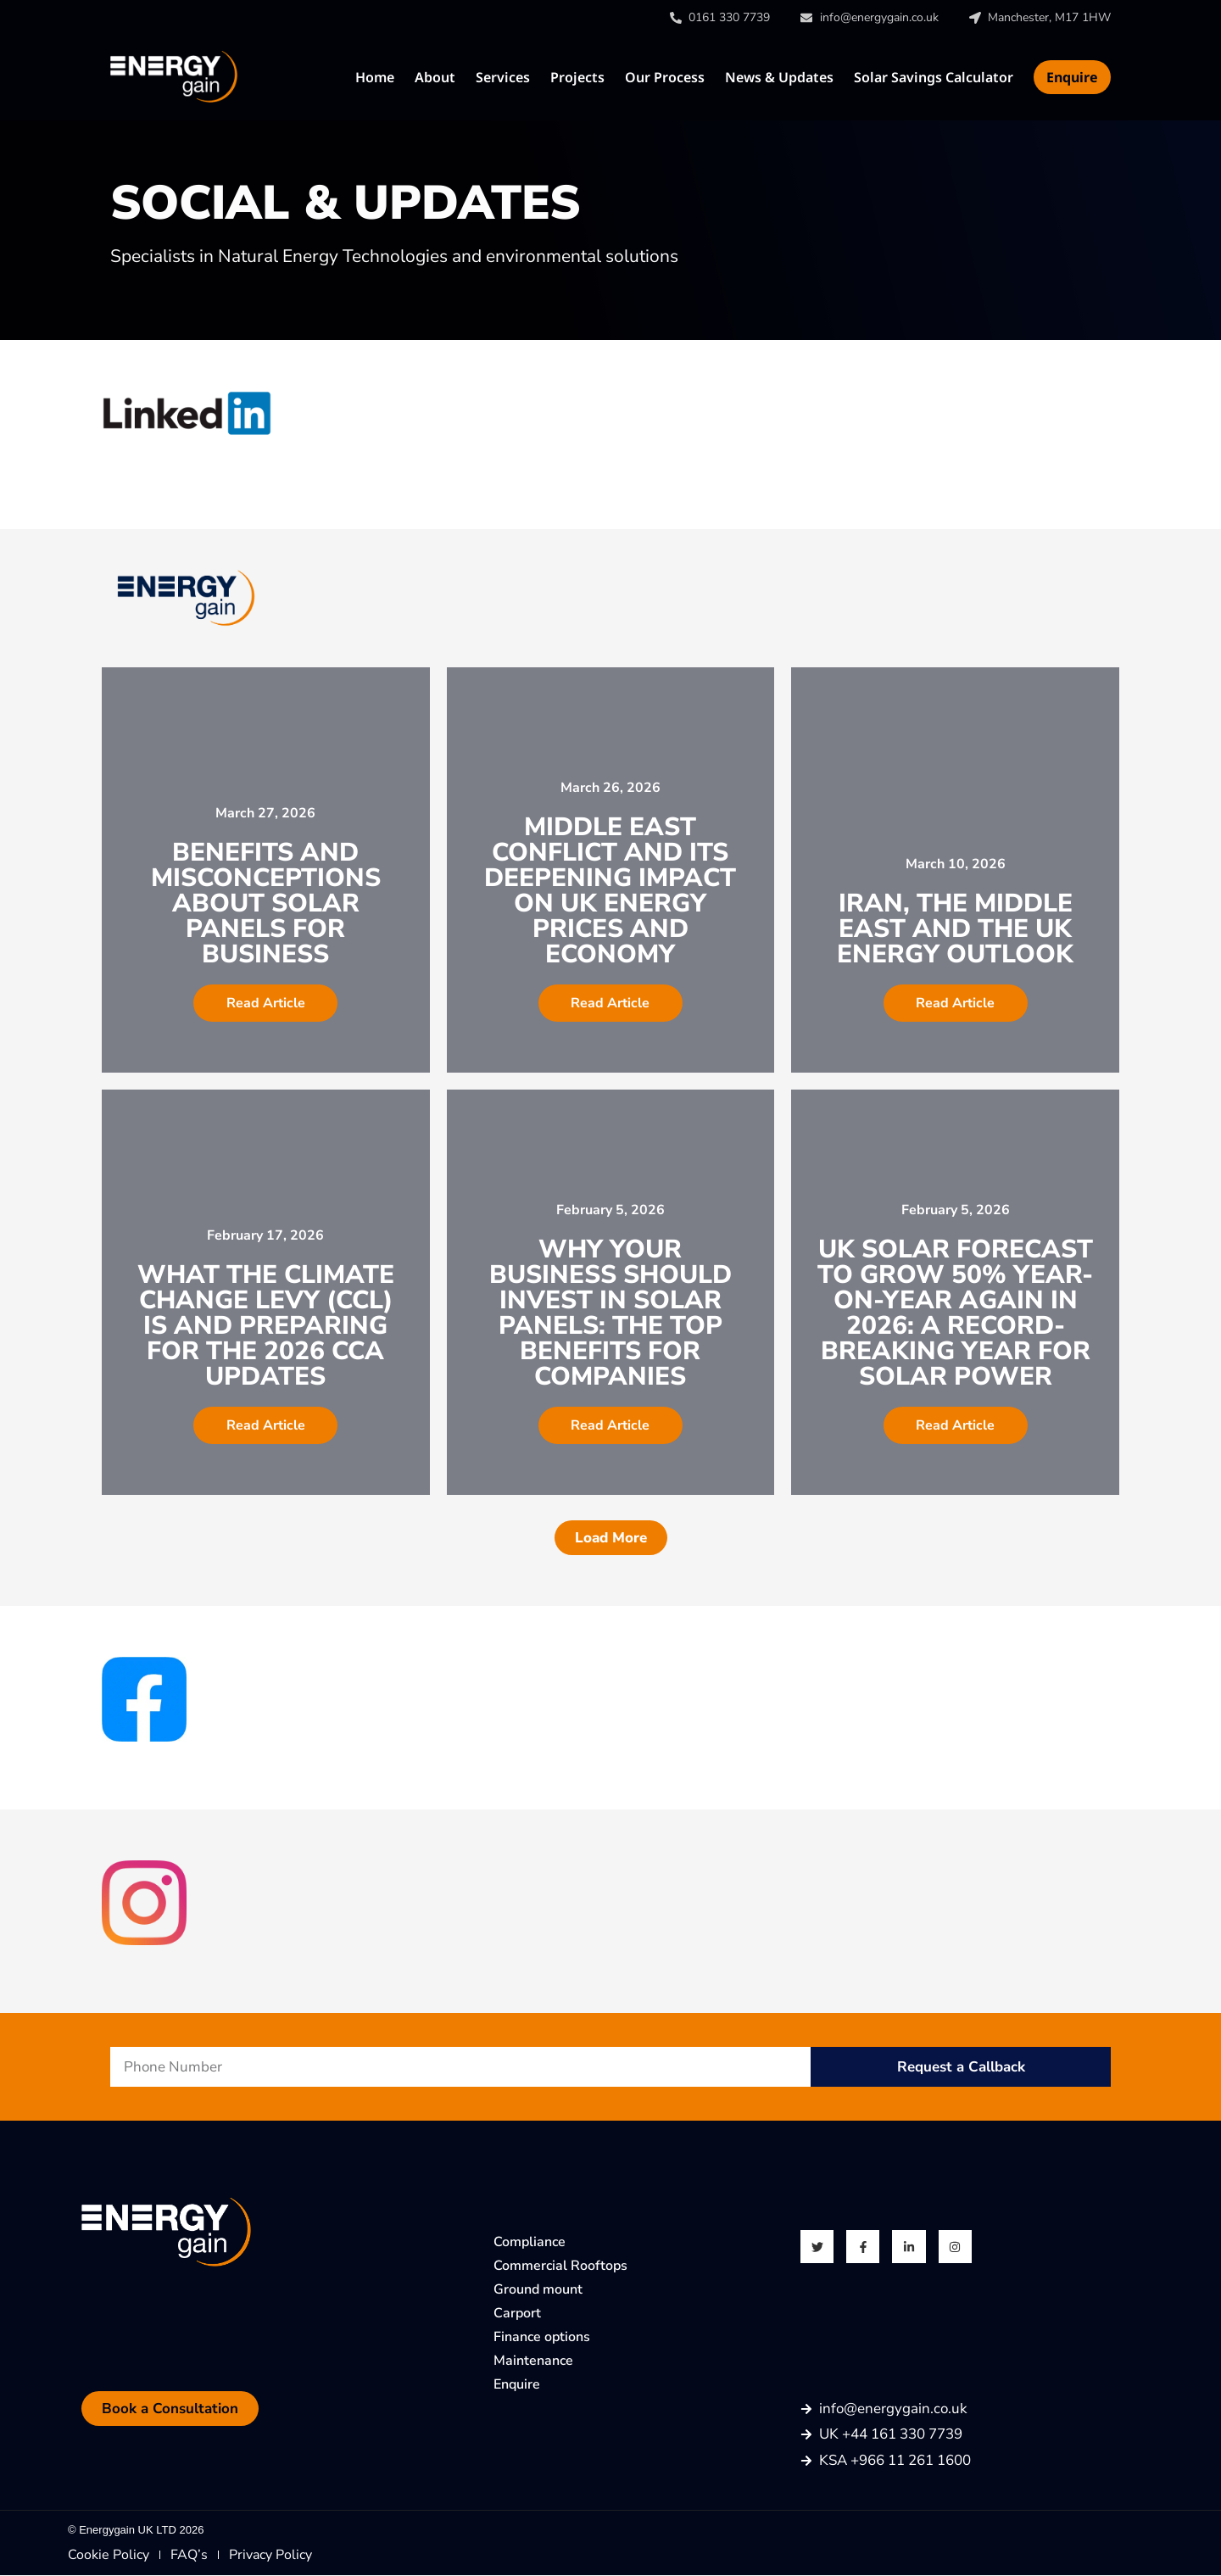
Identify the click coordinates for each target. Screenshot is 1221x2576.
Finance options (541, 2337)
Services (503, 77)
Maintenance (533, 2360)
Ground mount (538, 2289)
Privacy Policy (270, 2555)
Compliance (529, 2242)
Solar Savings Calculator (933, 77)
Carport (517, 2313)
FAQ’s (189, 2555)
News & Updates (779, 77)
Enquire (1072, 77)
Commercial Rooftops (560, 2265)
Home (374, 77)
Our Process (665, 77)
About (435, 77)
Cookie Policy (108, 2555)
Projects (577, 77)
